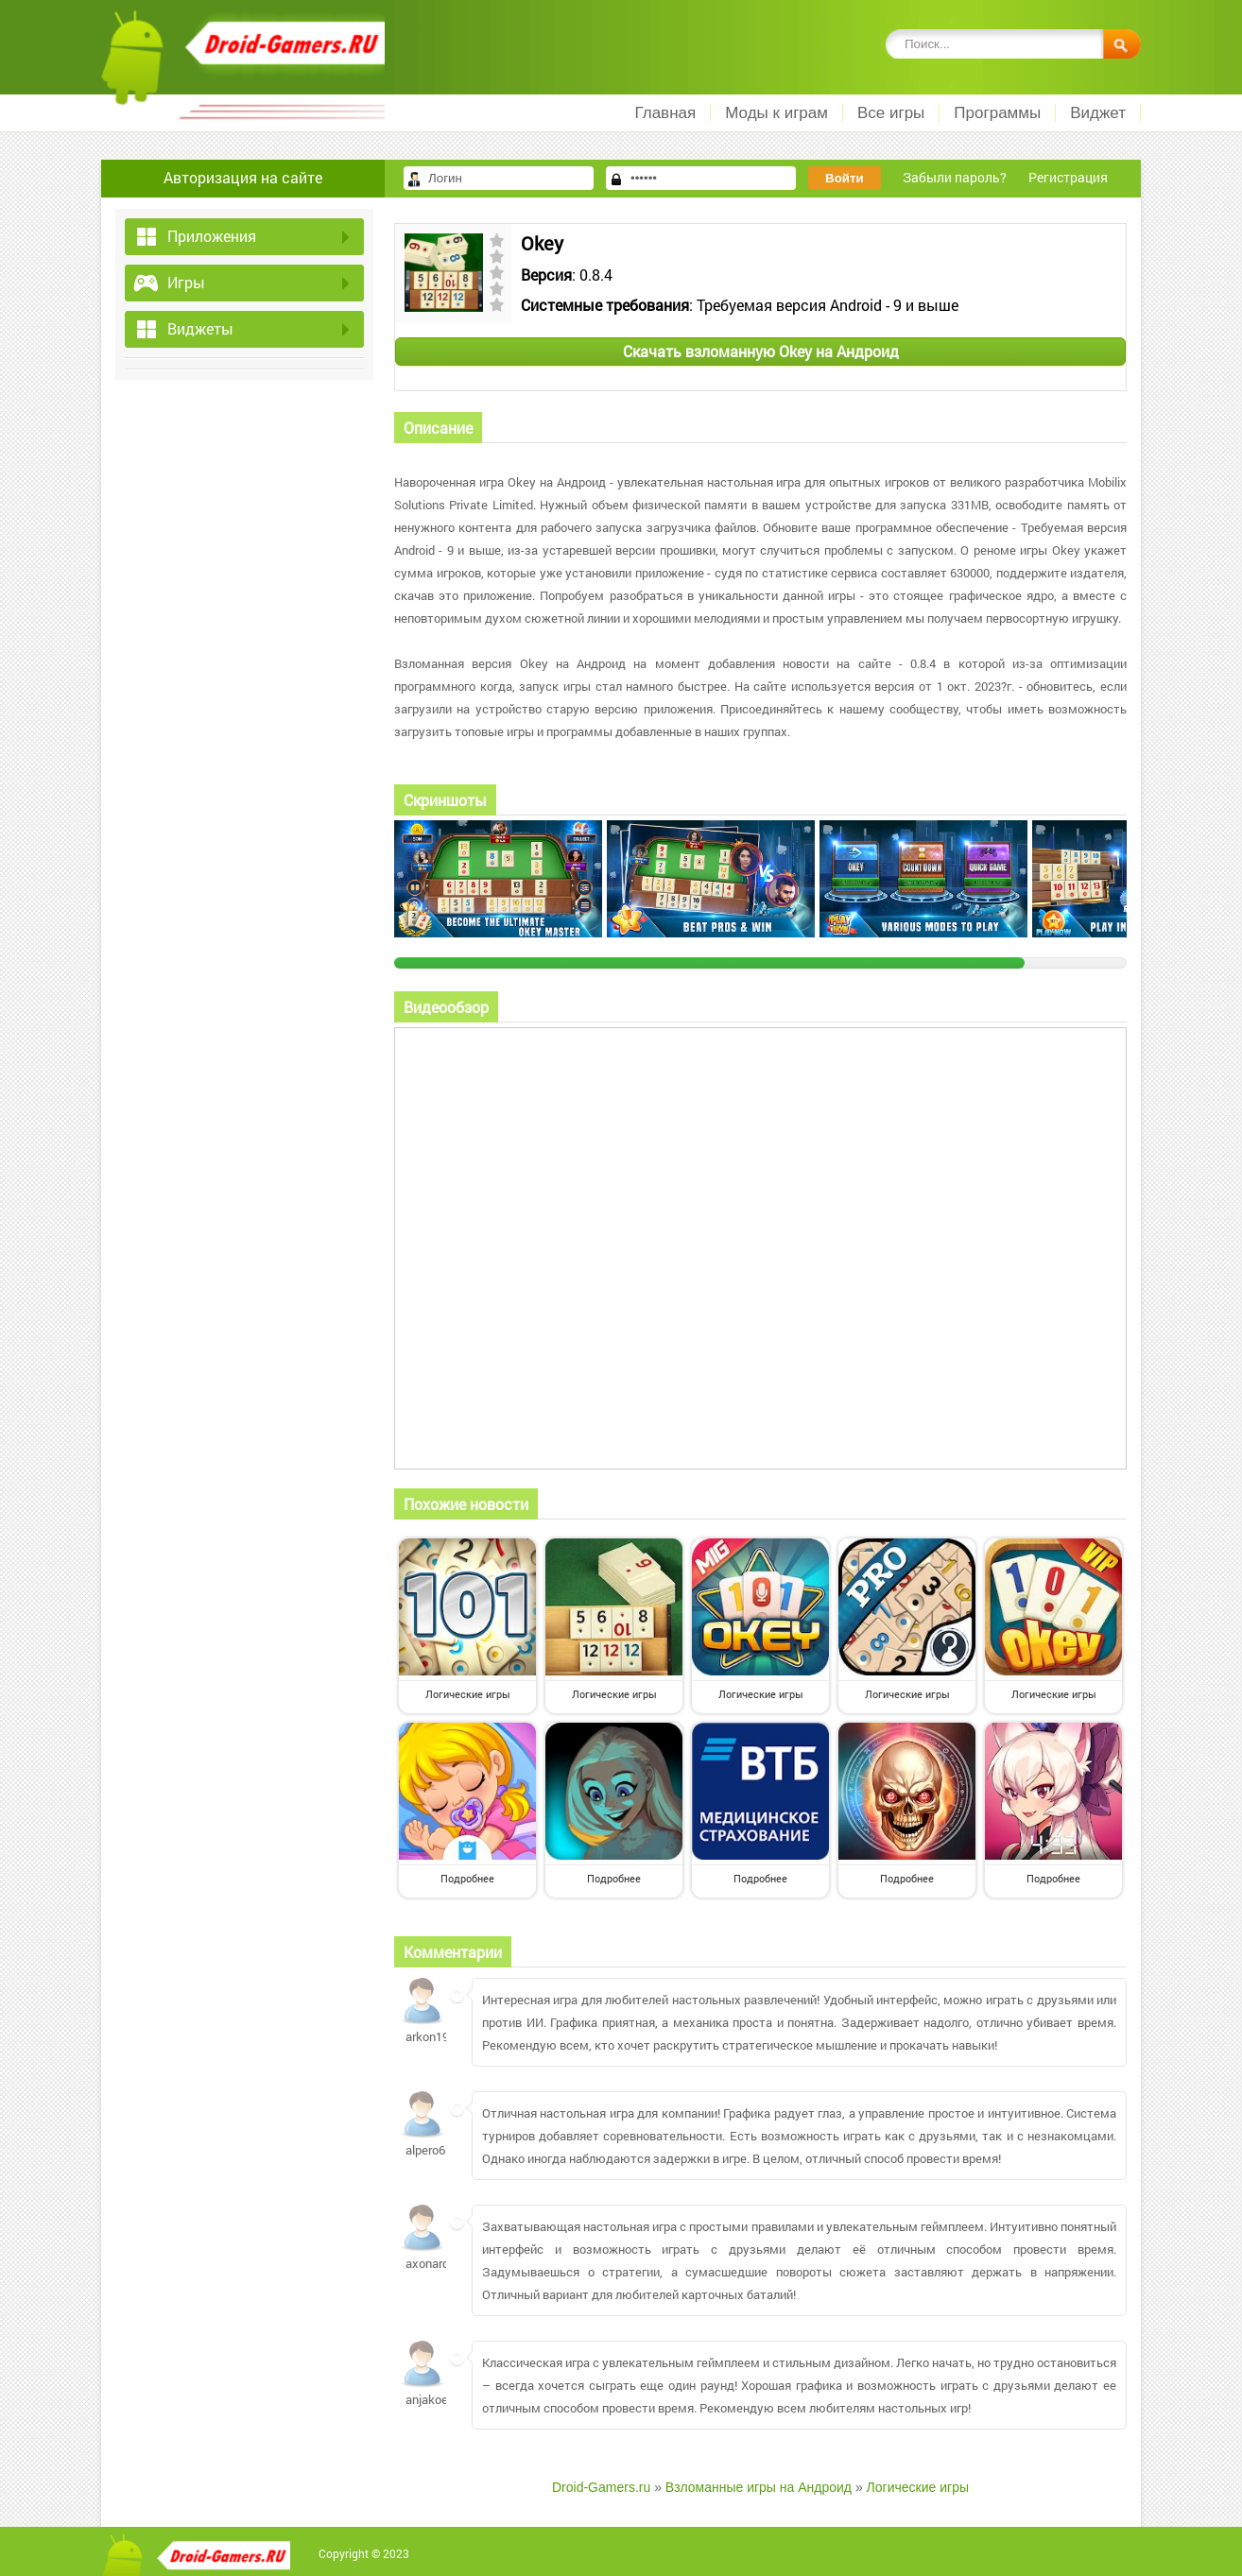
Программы (997, 113)
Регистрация (1068, 177)
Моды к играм (776, 113)
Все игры (890, 113)
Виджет (1098, 113)
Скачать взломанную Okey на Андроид (761, 351)
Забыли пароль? (955, 177)
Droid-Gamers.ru (601, 2487)
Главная (665, 113)
